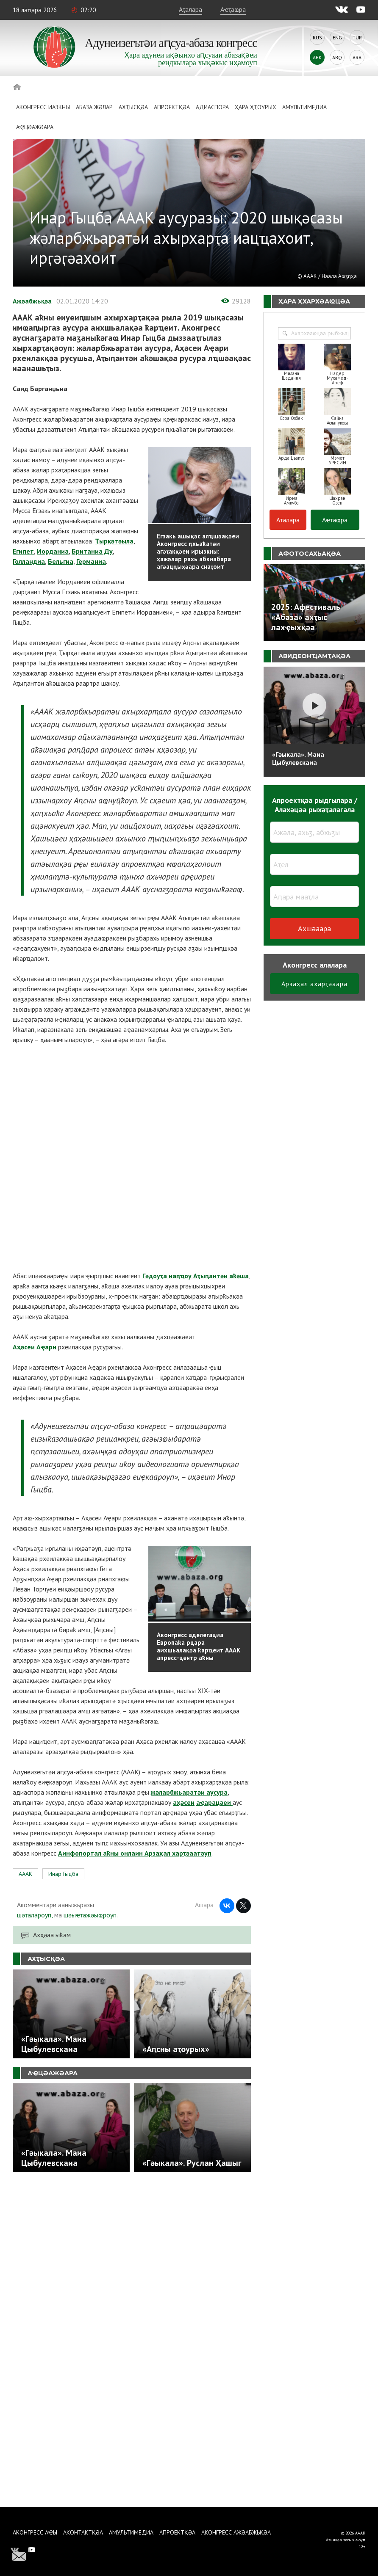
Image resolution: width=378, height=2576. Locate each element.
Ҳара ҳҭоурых (255, 107)
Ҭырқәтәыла (114, 541)
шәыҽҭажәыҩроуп (90, 1915)
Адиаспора (212, 107)
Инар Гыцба (63, 1874)
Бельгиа (60, 561)
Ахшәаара (314, 928)
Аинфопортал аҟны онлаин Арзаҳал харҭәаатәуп (134, 1853)
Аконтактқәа (83, 2532)
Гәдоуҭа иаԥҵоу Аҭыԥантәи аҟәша (195, 1275)
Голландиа (29, 561)
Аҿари (46, 1347)
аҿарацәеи (214, 1802)
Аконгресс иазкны (43, 107)
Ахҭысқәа (133, 107)
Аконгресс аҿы (35, 2532)
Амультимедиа (304, 107)
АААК (25, 1874)
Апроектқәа (172, 107)
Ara (357, 57)
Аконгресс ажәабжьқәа (236, 2532)
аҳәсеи (184, 1802)
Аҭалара (190, 9)
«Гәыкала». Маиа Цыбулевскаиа (298, 758)
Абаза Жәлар (94, 107)
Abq (337, 57)
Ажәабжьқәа (32, 301)
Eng (337, 37)
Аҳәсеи (24, 1347)
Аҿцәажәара (34, 127)
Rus (317, 37)
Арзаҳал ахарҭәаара (314, 983)
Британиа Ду (92, 551)
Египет (23, 551)
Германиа (91, 561)
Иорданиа (53, 551)
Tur (357, 37)
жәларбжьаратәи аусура (189, 1792)
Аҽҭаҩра (233, 9)
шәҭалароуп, (35, 1915)
